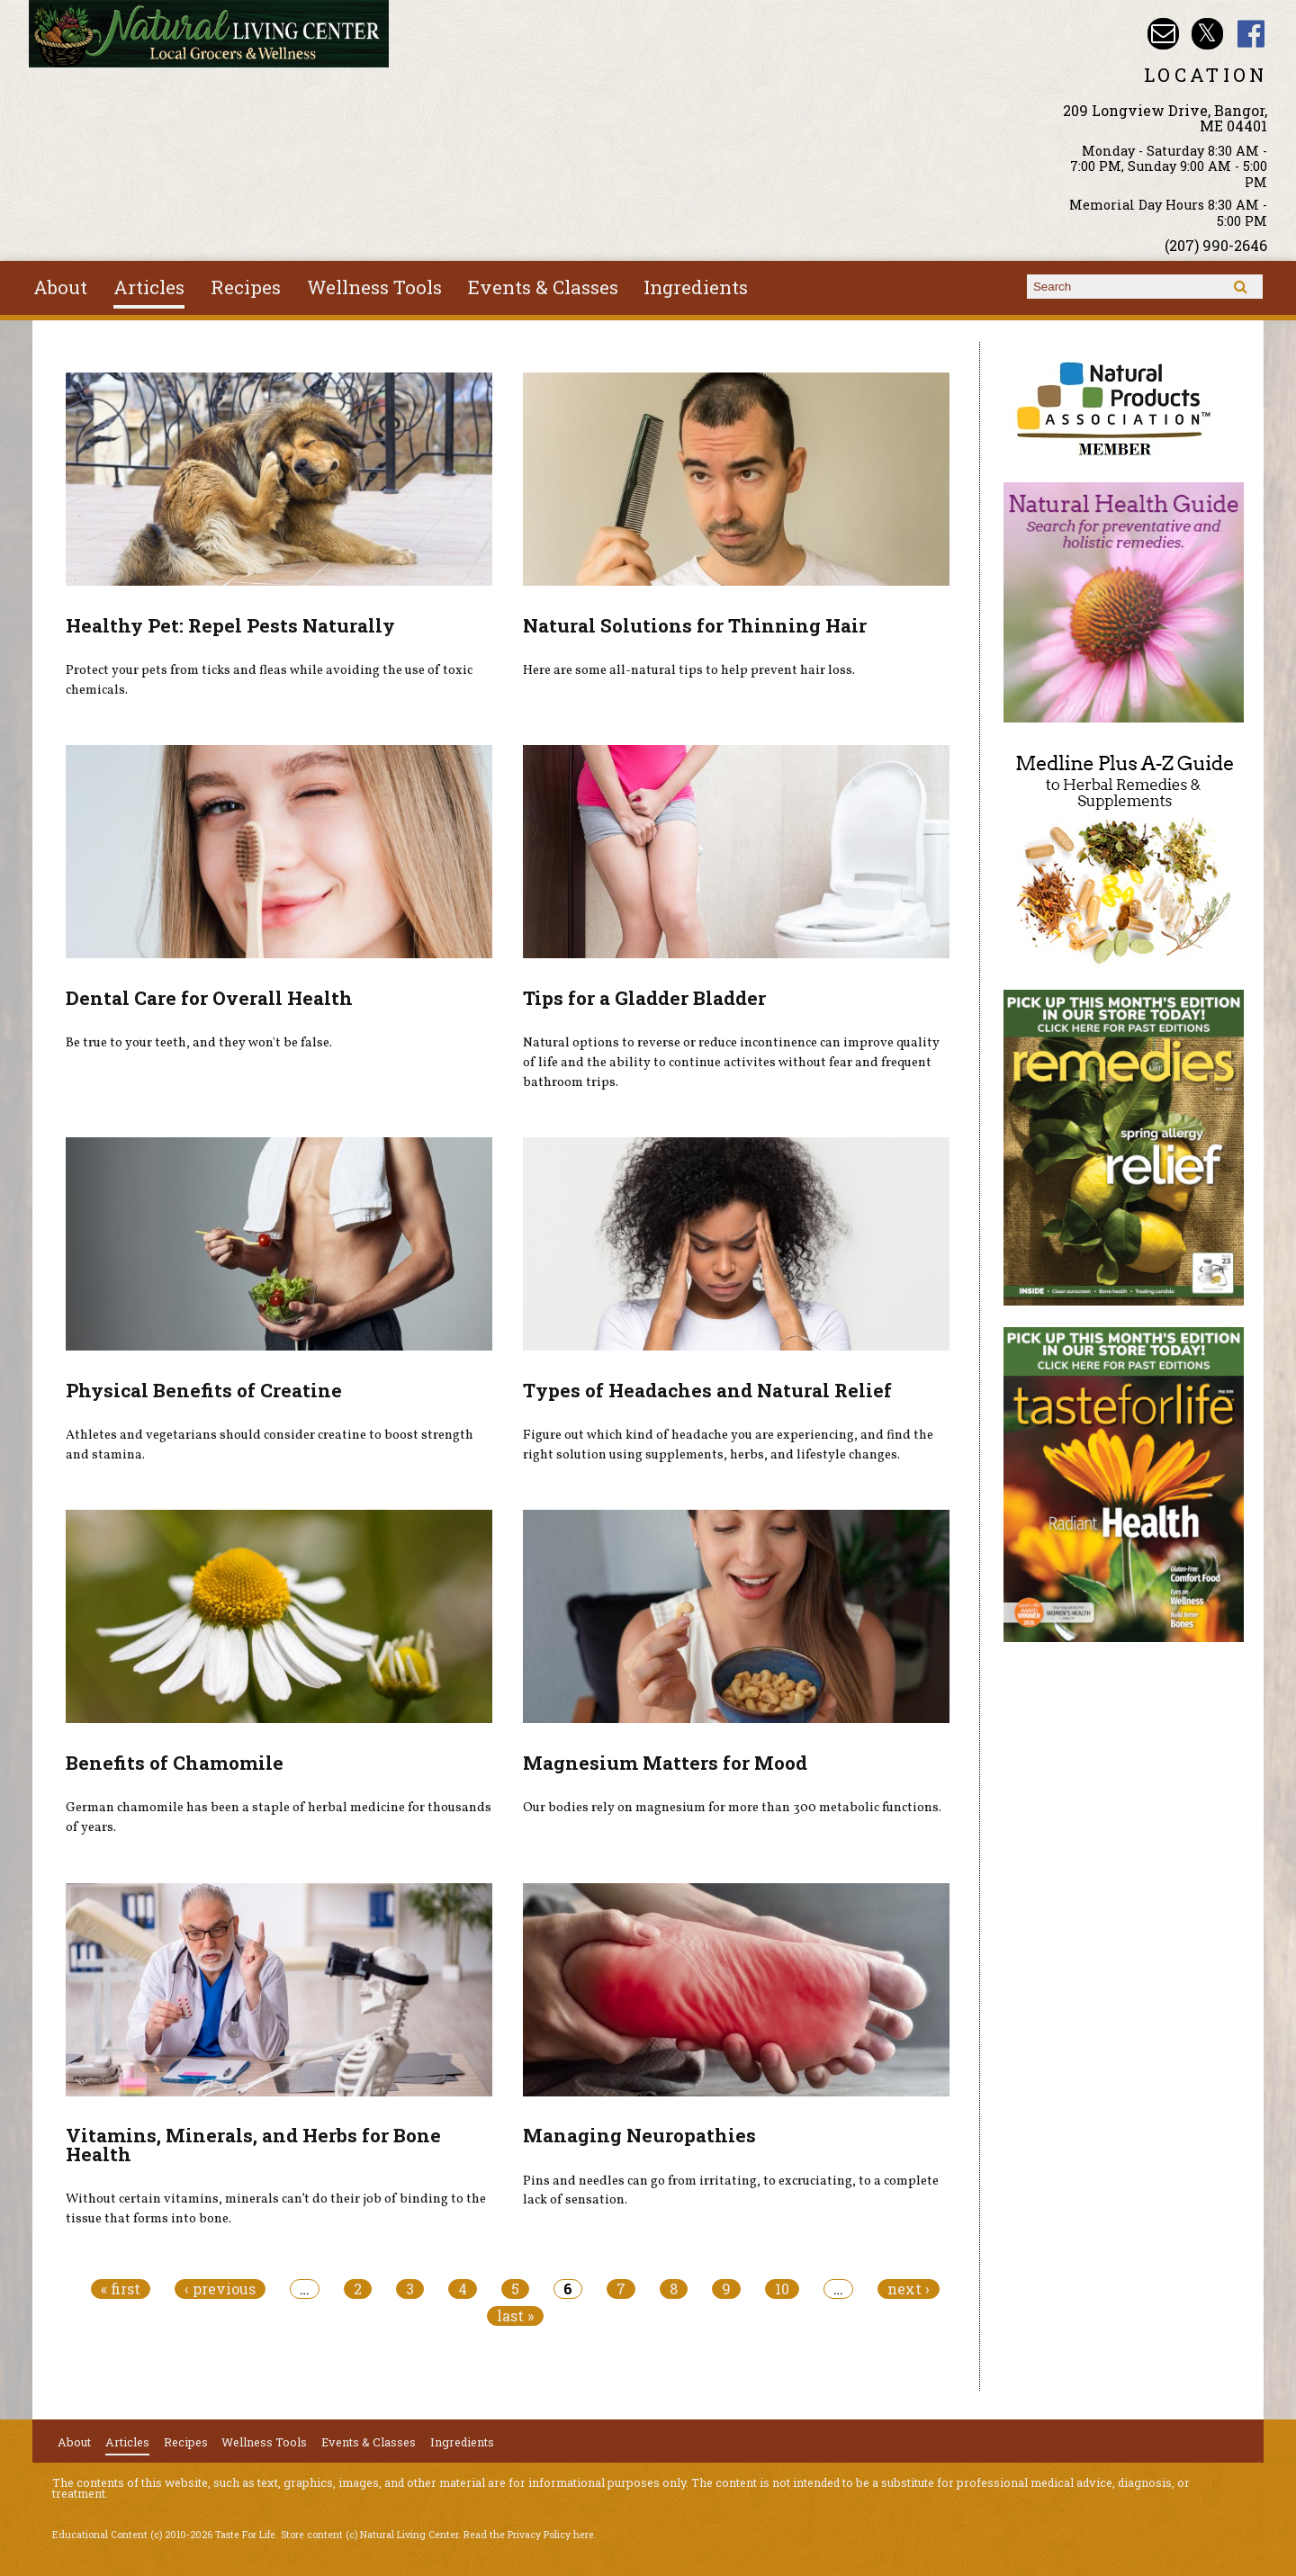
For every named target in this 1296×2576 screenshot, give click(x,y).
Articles (148, 287)
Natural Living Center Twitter (1207, 33)
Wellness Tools (374, 287)
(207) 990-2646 (1216, 245)
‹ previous (220, 2289)
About (60, 287)
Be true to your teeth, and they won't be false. (199, 1043)
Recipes (246, 287)
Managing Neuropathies (639, 2135)
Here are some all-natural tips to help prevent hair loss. (689, 670)
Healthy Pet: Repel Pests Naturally (230, 625)
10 (782, 2289)
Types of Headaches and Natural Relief (707, 1390)
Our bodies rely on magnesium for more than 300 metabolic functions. (732, 1808)
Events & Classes (543, 287)
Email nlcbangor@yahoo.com (1163, 33)
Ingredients (696, 287)
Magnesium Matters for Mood (665, 1762)
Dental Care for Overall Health (209, 997)
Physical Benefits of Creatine (204, 1390)
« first (120, 2289)
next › (908, 2289)
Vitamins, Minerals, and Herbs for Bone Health (253, 2145)
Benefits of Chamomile (175, 1762)
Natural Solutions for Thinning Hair (695, 625)
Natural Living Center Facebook (1251, 33)
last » (515, 2316)
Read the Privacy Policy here (529, 2534)
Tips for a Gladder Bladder (644, 997)
